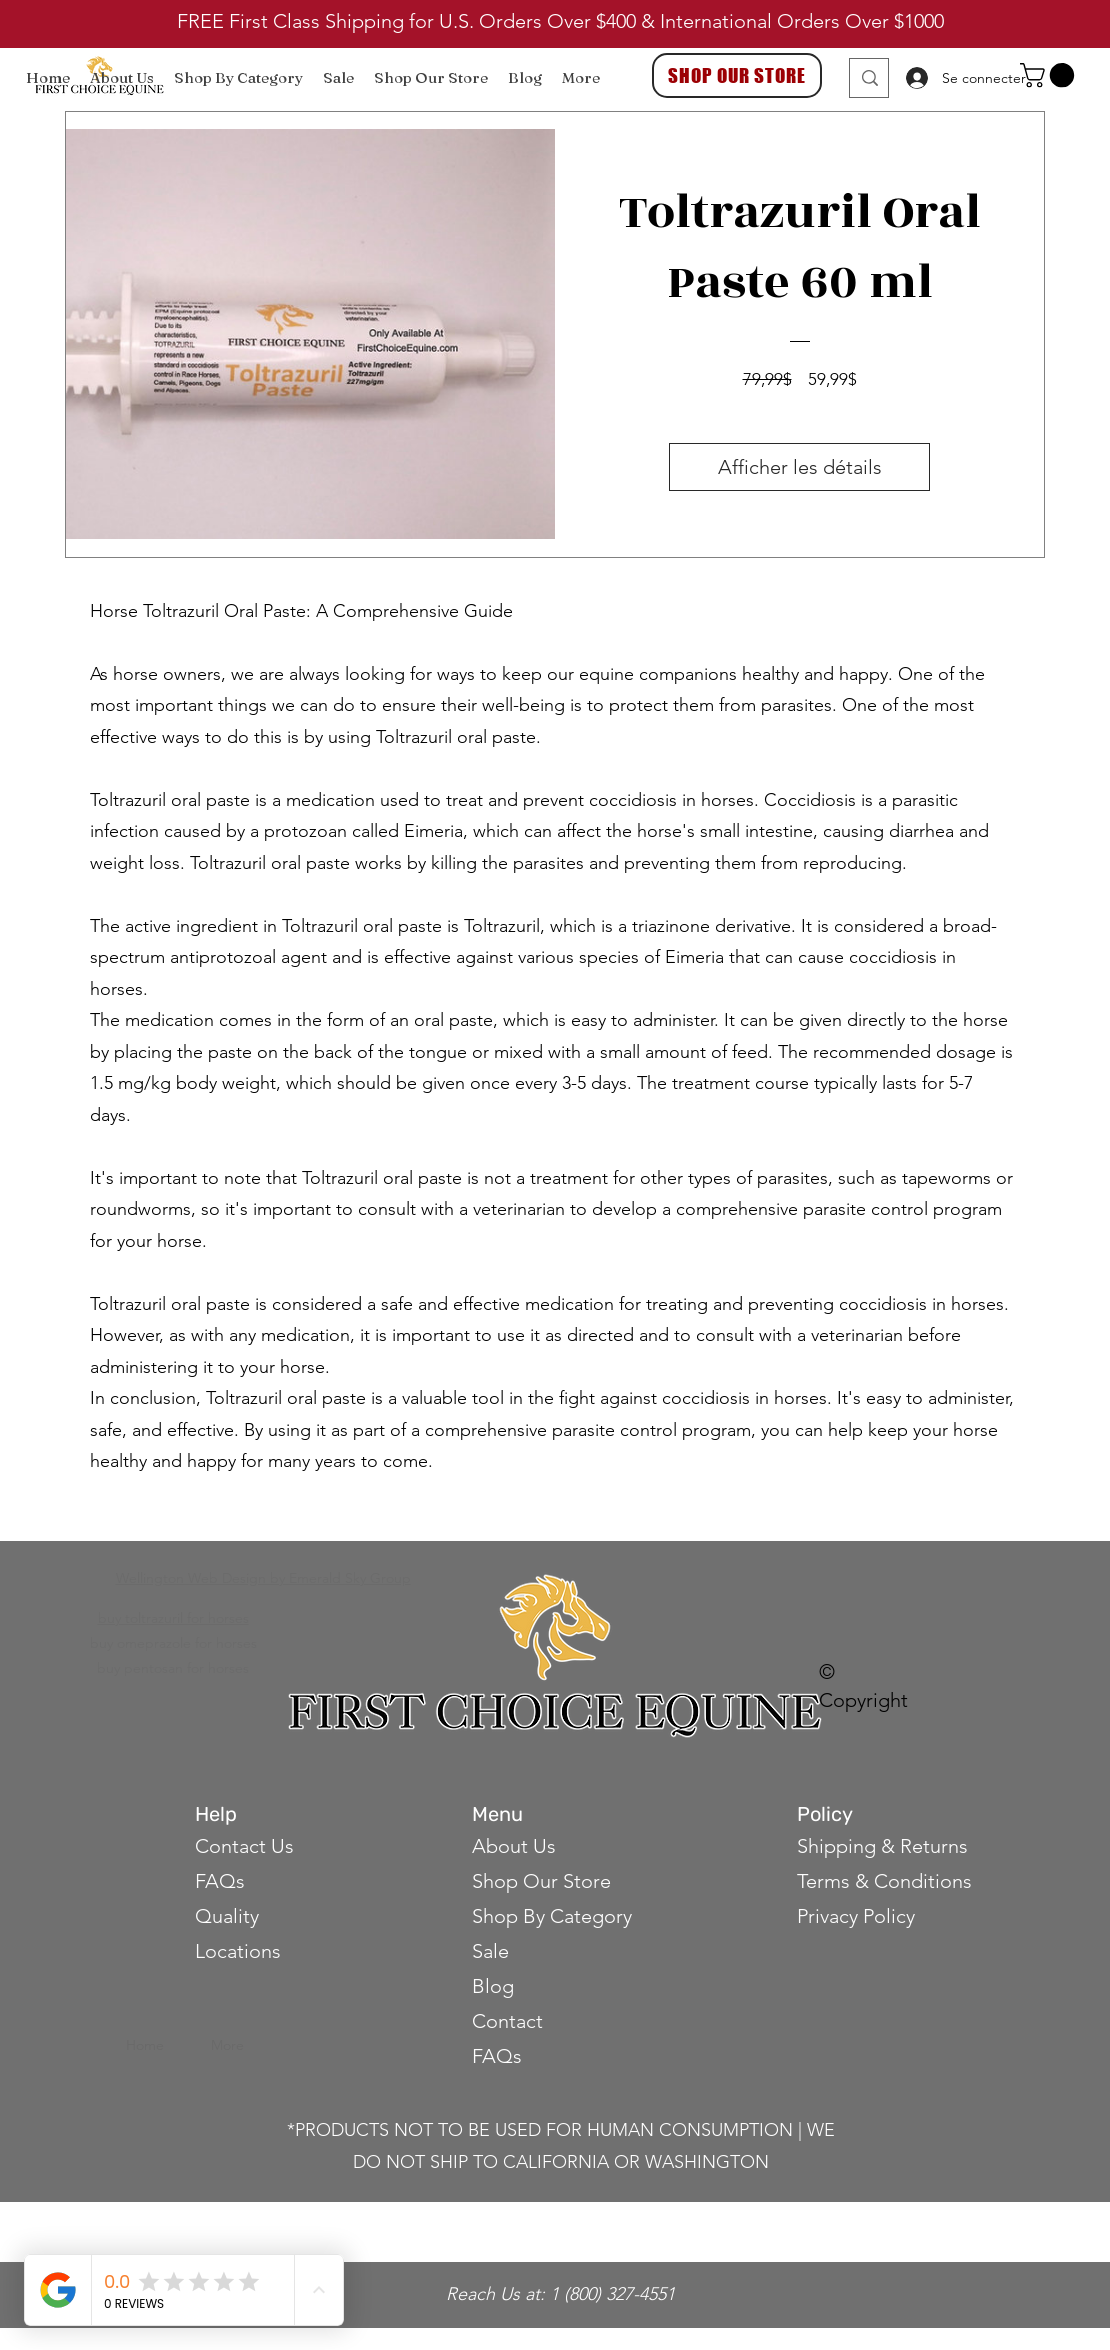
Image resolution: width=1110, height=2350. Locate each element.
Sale (490, 1951)
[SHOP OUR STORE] (737, 75)
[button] (1050, 75)
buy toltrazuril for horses (173, 1618)
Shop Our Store (541, 1881)
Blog (493, 1986)
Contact (510, 2021)
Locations (238, 1951)
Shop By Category (552, 1916)
